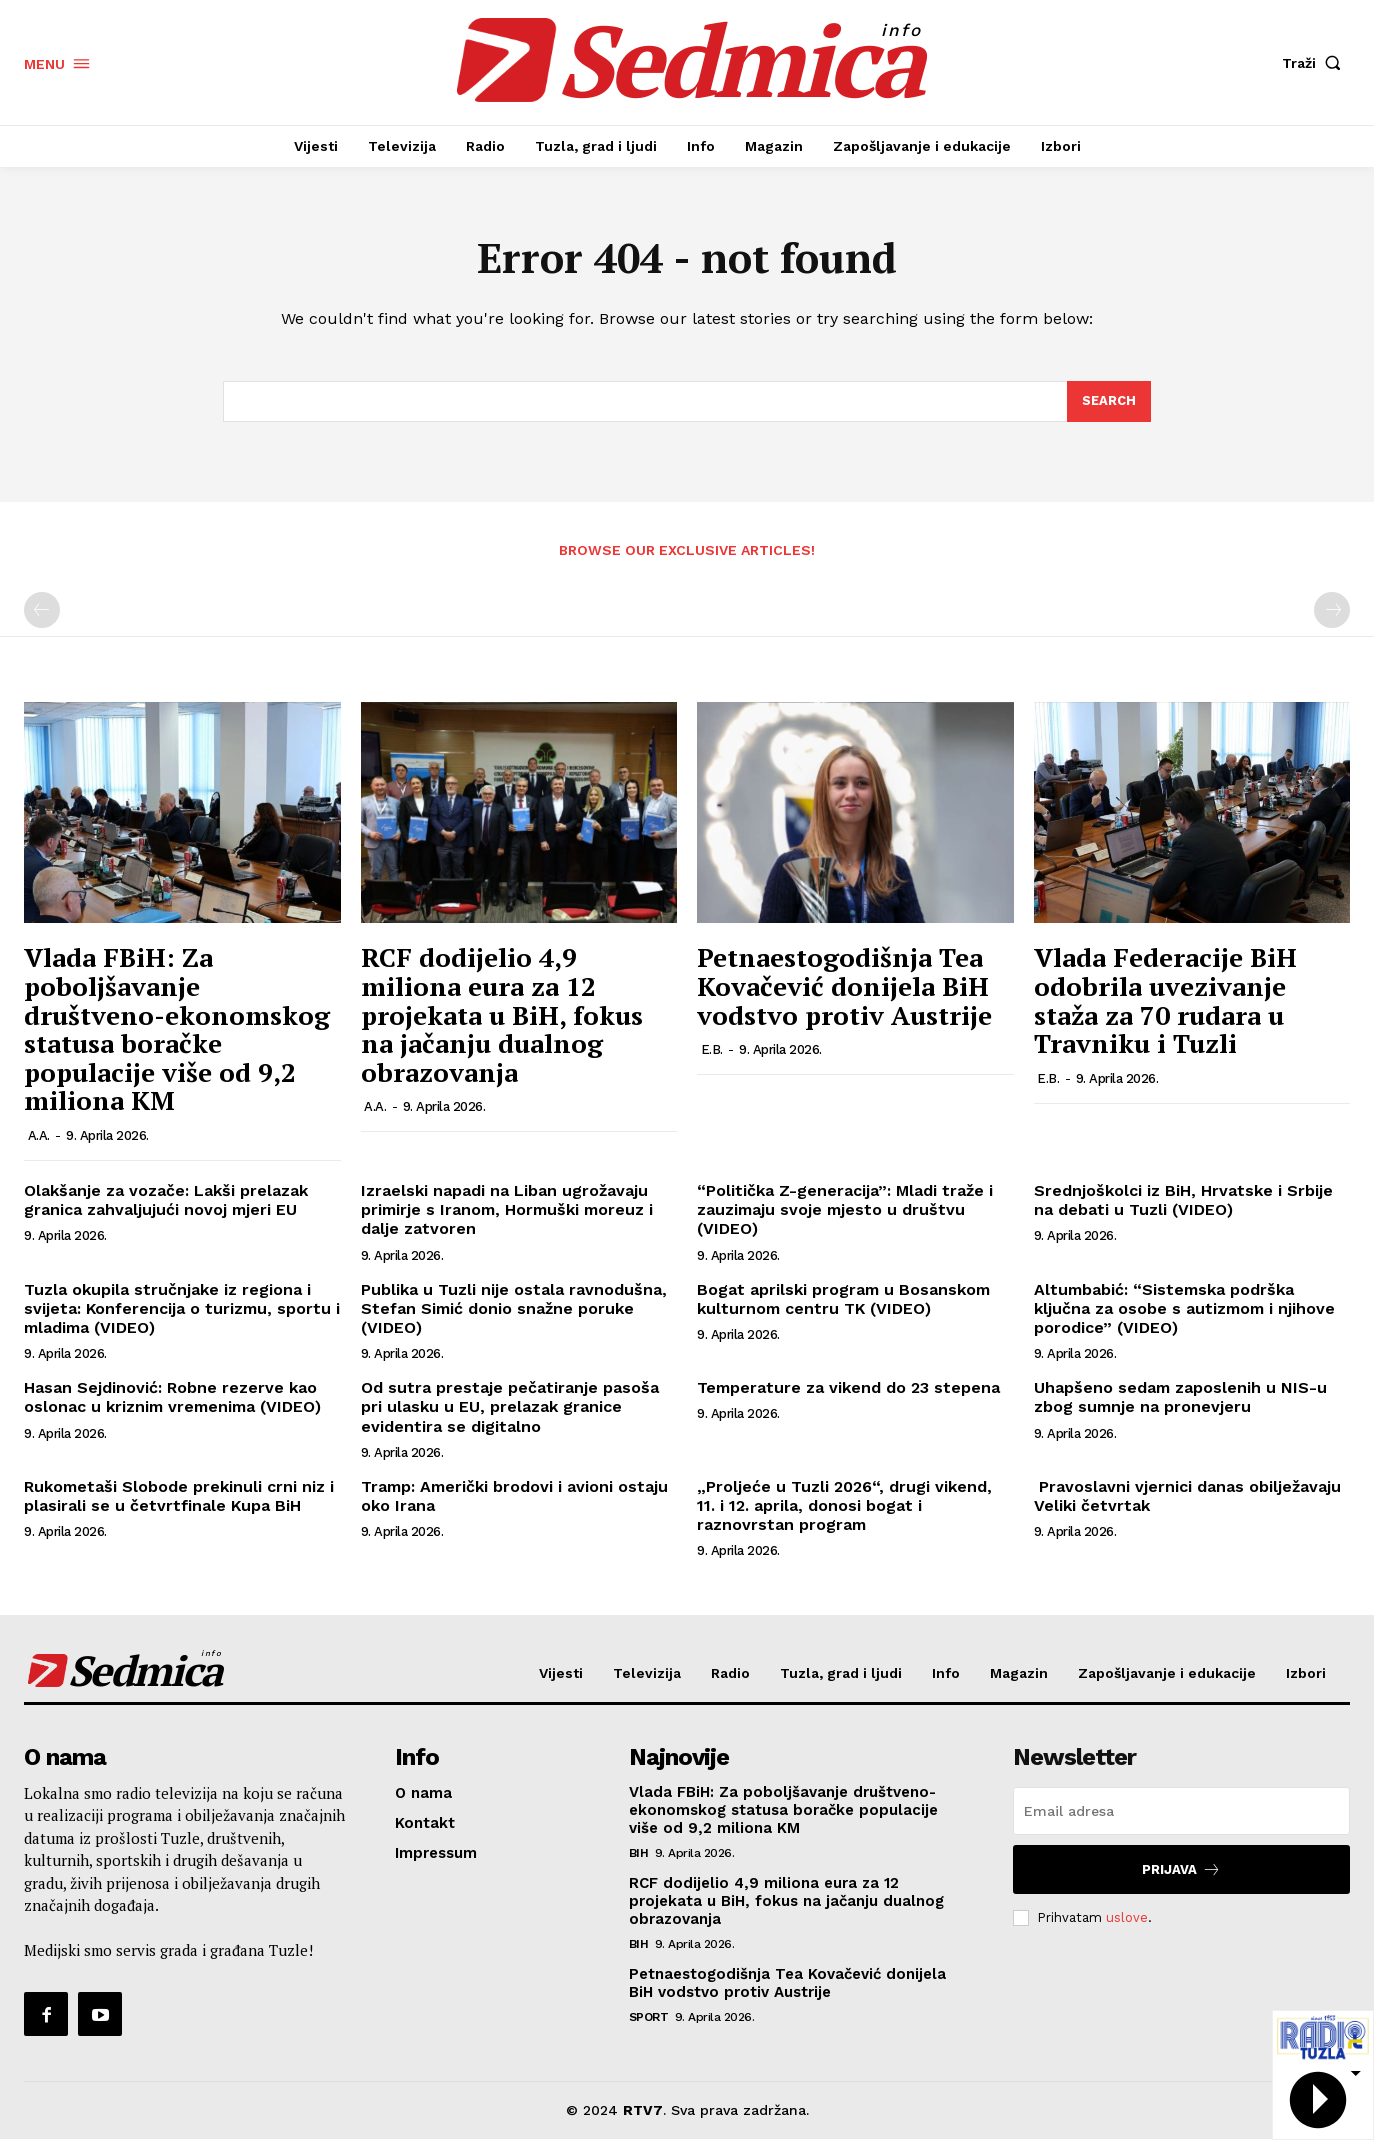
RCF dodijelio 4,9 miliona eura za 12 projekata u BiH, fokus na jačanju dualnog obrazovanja (502, 1015)
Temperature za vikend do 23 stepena (848, 1388)
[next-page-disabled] (1332, 611)
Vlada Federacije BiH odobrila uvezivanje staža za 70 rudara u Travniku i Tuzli (1165, 1001)
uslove (1127, 1917)
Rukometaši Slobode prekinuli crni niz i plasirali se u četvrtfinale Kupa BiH (179, 1496)
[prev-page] (42, 611)
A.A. (39, 1136)
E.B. (712, 1050)
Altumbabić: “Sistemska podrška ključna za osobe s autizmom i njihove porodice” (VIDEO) (1184, 1308)
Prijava (1181, 1870)
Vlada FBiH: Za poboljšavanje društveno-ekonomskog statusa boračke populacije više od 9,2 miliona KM (177, 1029)
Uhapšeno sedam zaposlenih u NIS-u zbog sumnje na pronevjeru (1180, 1398)
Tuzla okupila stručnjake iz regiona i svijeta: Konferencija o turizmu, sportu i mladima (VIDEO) (182, 1308)
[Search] (1109, 402)
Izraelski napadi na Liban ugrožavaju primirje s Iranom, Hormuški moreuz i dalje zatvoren (507, 1210)
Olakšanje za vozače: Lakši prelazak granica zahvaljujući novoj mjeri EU (166, 1201)
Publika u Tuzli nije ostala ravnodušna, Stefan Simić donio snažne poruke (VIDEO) (514, 1308)
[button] (1316, 63)
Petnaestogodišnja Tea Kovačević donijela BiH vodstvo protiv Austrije (844, 986)
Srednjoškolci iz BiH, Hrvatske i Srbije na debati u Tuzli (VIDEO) (1183, 1201)
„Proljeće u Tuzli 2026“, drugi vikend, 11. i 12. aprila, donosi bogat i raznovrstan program (844, 1505)
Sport (649, 2018)
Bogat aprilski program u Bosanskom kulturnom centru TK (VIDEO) (843, 1299)
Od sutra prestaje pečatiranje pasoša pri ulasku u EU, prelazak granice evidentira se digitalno (510, 1407)
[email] (1181, 1812)
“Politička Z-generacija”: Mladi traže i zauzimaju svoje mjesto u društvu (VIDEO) (845, 1210)
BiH (639, 1854)
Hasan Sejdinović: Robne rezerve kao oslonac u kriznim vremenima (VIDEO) (172, 1398)
